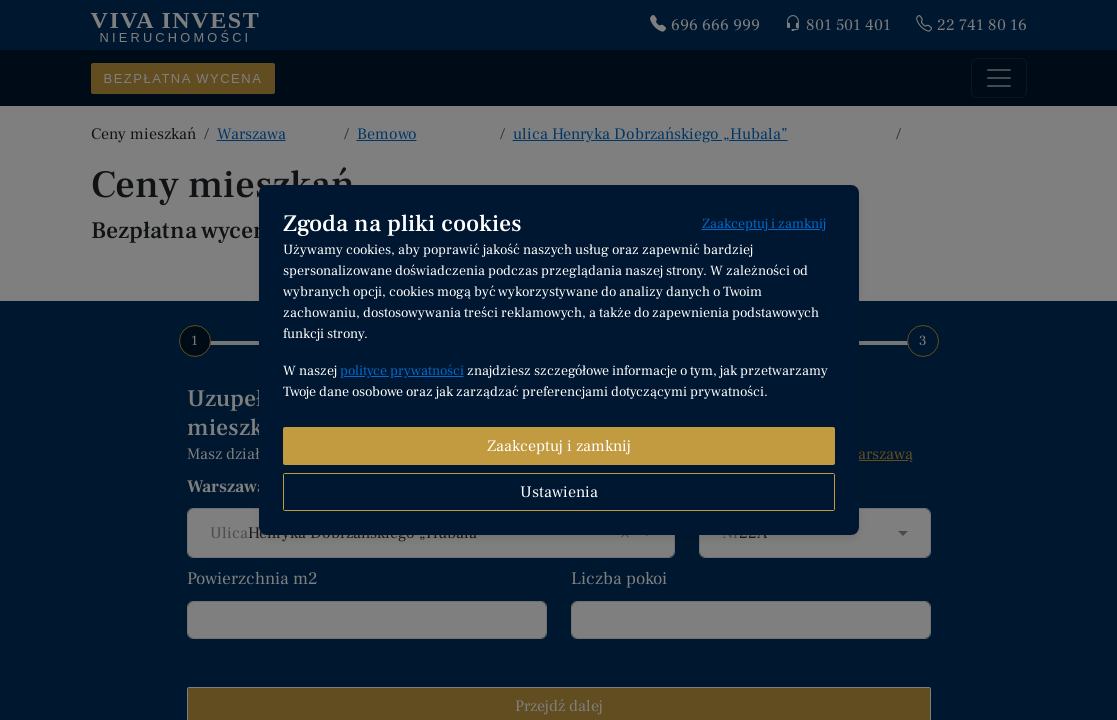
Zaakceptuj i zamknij (764, 224)
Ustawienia (559, 492)
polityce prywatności (402, 371)
